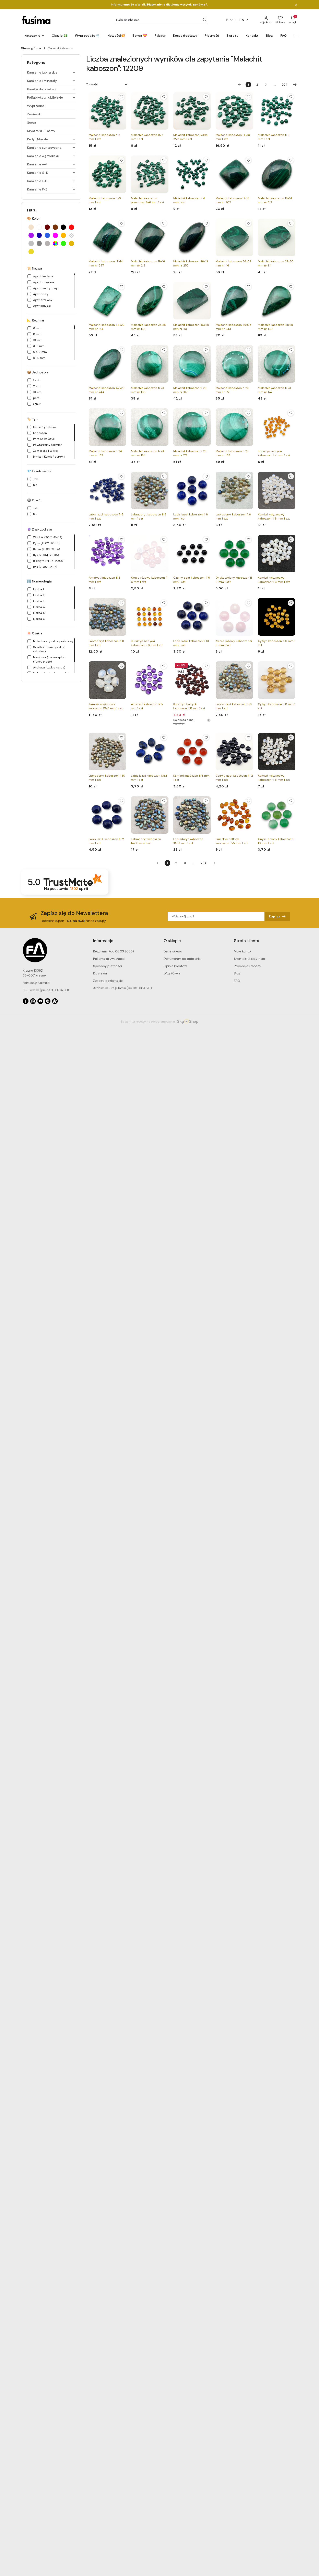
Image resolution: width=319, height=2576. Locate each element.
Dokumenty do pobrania (182, 953)
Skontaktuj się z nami (249, 953)
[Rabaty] (160, 36)
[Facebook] (25, 996)
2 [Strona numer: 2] (257, 84)
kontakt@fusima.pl (36, 977)
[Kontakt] (252, 36)
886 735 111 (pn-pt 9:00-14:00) (46, 985)
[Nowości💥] (116, 36)
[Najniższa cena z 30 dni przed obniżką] (209, 720)
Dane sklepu (173, 946)
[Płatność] (212, 36)
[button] (34, 36)
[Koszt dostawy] (185, 36)
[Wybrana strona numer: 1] (248, 84)
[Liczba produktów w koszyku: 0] (292, 20)
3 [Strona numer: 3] (266, 84)
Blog (237, 968)
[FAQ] (283, 36)
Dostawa (100, 968)
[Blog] (269, 36)
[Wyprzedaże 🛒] (87, 36)
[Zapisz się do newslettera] (216, 911)
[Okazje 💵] (59, 36)
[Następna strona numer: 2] (295, 84)
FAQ (237, 975)
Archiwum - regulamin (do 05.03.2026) (122, 983)
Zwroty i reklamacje (108, 975)
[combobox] (107, 84)
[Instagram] (33, 996)
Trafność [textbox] (92, 84)
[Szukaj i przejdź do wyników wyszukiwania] (205, 20)
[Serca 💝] (140, 36)
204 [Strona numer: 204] (284, 84)
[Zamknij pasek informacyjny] (296, 5)
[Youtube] (40, 996)
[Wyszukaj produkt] (161, 20)
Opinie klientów (175, 961)
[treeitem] (51, 72)
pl (229, 20)
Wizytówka (172, 968)
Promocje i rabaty (247, 961)
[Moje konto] (266, 20)
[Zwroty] (232, 36)
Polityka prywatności (109, 953)
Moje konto (242, 946)
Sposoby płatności (107, 961)
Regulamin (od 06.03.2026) (113, 946)
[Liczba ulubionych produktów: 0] (280, 20)
